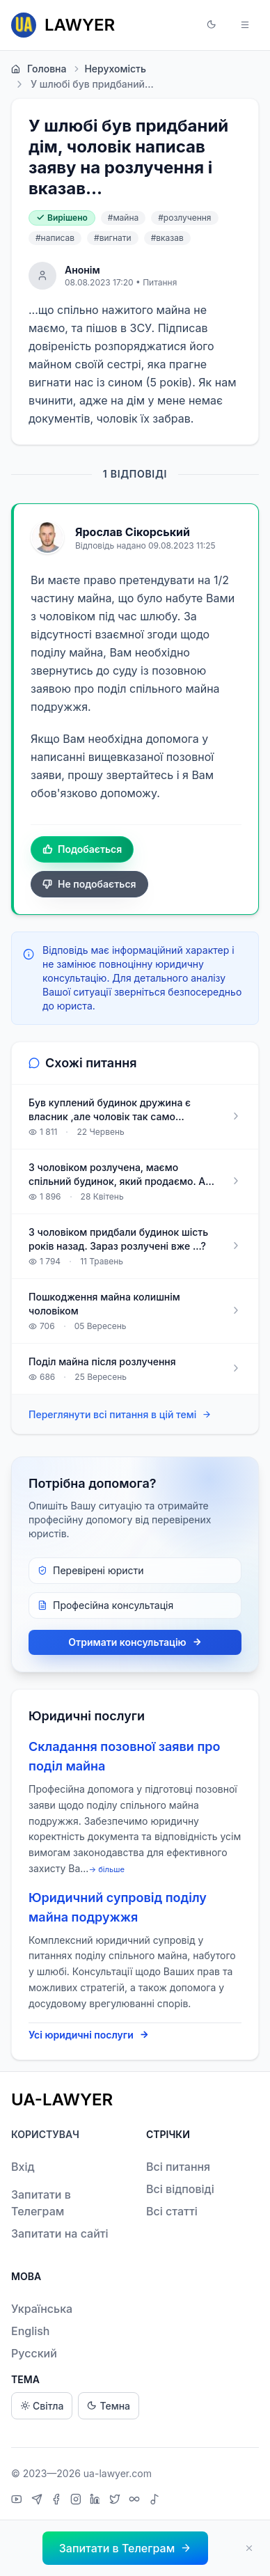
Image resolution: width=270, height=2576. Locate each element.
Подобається (82, 849)
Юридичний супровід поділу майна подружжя (118, 1907)
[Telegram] (38, 2501)
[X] (116, 2501)
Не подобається (89, 884)
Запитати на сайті (60, 2233)
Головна (38, 69)
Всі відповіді (180, 2189)
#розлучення (184, 217)
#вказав (167, 238)
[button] (211, 25)
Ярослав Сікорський (132, 532)
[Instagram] (77, 2501)
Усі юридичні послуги (89, 2035)
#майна (123, 217)
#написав (54, 238)
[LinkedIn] (97, 2501)
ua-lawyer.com (118, 2473)
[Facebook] (58, 2501)
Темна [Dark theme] (108, 2405)
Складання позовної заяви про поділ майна (125, 1756)
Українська (41, 2309)
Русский (34, 2353)
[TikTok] (154, 2501)
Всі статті (172, 2211)
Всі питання (178, 2167)
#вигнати (113, 238)
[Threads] (136, 2501)
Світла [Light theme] (41, 2405)
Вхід (23, 2167)
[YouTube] (18, 2501)
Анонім (82, 270)
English (30, 2331)
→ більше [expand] (106, 1869)
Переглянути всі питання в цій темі (120, 1415)
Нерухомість (109, 69)
